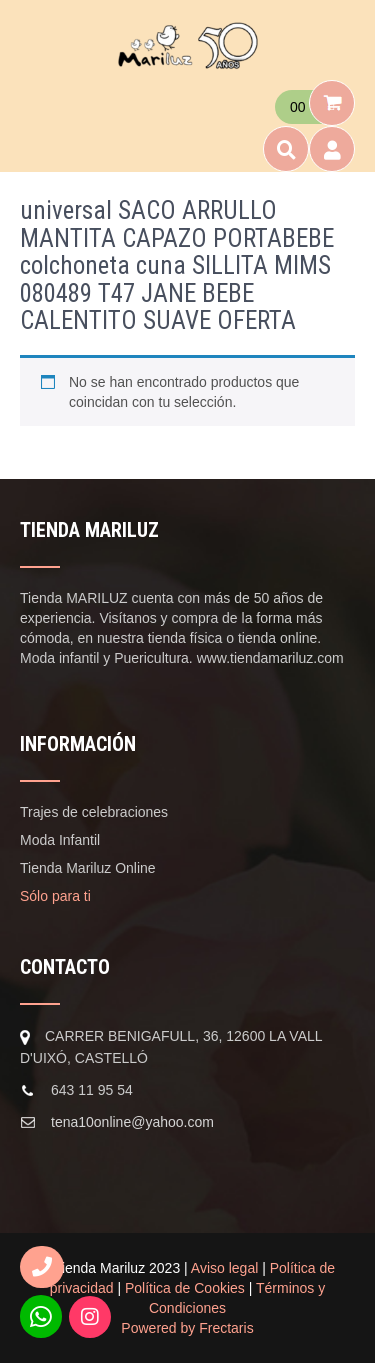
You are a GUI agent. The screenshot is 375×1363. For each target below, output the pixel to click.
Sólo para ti (55, 896)
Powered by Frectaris (187, 1328)
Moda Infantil (60, 840)
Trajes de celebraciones (94, 812)
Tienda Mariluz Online (88, 868)
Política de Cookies (185, 1288)
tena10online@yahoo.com (132, 1122)
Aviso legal (224, 1268)
